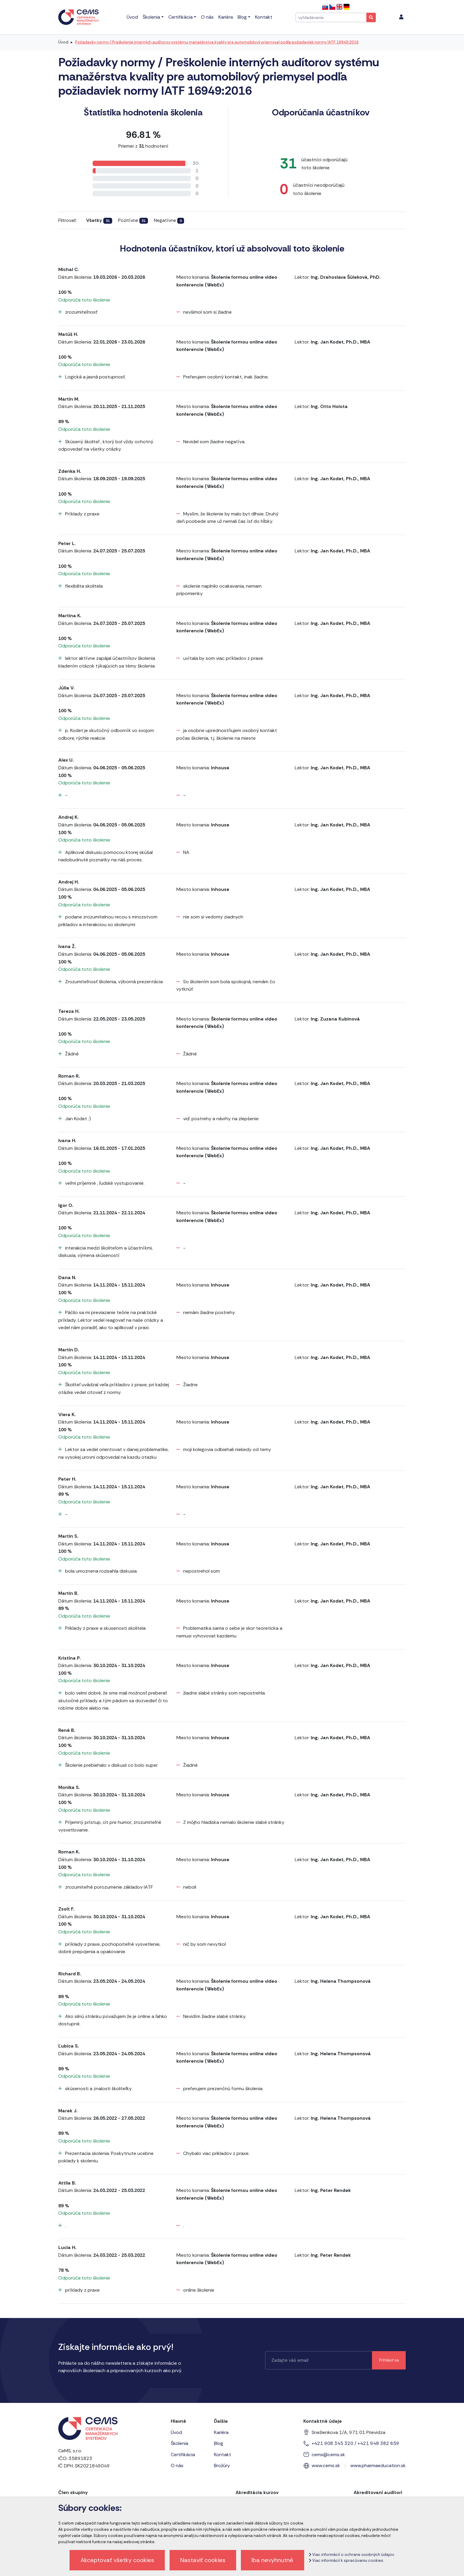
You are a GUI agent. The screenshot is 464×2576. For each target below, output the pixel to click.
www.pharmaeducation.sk (378, 2465)
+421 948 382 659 (378, 2443)
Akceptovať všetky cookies (117, 2560)
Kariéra (221, 2432)
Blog (218, 2443)
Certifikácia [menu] (180, 17)
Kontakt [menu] (263, 17)
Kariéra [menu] (225, 17)
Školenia (179, 2443)
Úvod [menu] (132, 17)
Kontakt (222, 2454)
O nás (177, 2465)
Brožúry (222, 2465)
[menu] (401, 17)
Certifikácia (183, 2454)
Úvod (63, 42)
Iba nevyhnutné (272, 2560)
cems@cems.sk (328, 2454)
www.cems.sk (326, 2465)
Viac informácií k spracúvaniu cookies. (346, 2560)
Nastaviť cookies (202, 2560)
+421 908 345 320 (332, 2443)
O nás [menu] (207, 17)
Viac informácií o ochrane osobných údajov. (351, 2554)
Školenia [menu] (151, 17)
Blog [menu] (242, 17)
